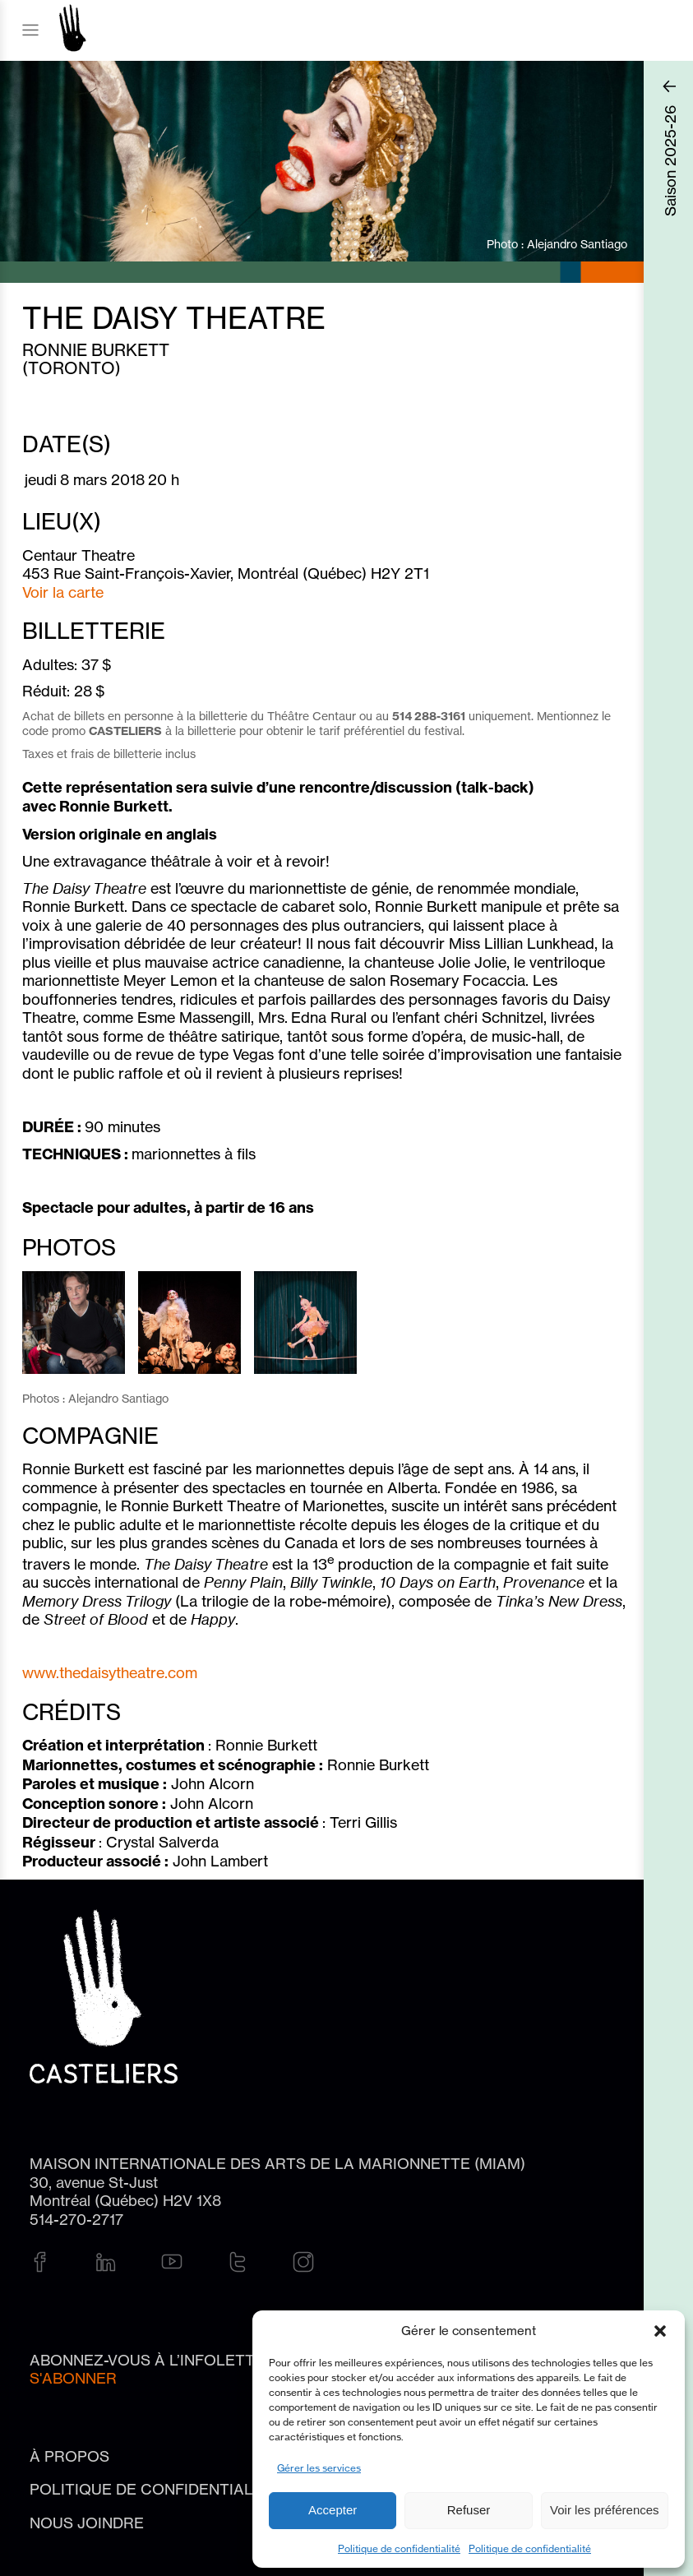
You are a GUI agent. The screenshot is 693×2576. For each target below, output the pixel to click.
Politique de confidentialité (399, 2548)
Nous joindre (87, 2523)
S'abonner (73, 2378)
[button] (660, 2331)
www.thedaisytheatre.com (109, 1672)
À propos (69, 2456)
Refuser (469, 2510)
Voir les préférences (604, 2510)
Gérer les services (319, 2468)
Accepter (332, 2510)
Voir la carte (63, 592)
